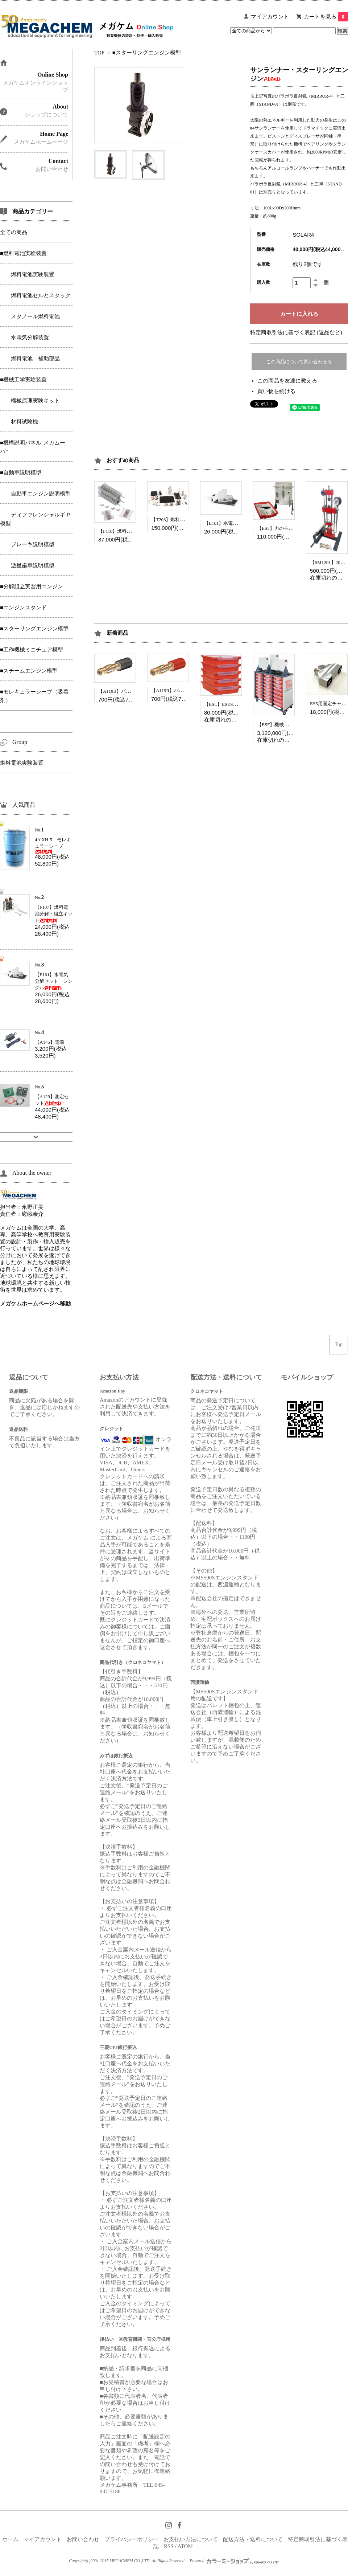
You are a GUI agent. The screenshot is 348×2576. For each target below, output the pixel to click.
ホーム (10, 2539)
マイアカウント (270, 17)
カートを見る (326, 17)
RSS (169, 2546)
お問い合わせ (83, 2539)
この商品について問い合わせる (299, 361)
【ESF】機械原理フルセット (287, 724)
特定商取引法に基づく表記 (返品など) (296, 332)
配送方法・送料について (253, 2539)
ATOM (185, 2546)
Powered (234, 2561)
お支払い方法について (190, 2539)
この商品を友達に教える (287, 381)
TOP (99, 53)
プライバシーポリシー (131, 2539)
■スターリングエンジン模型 (146, 53)
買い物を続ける (276, 391)
